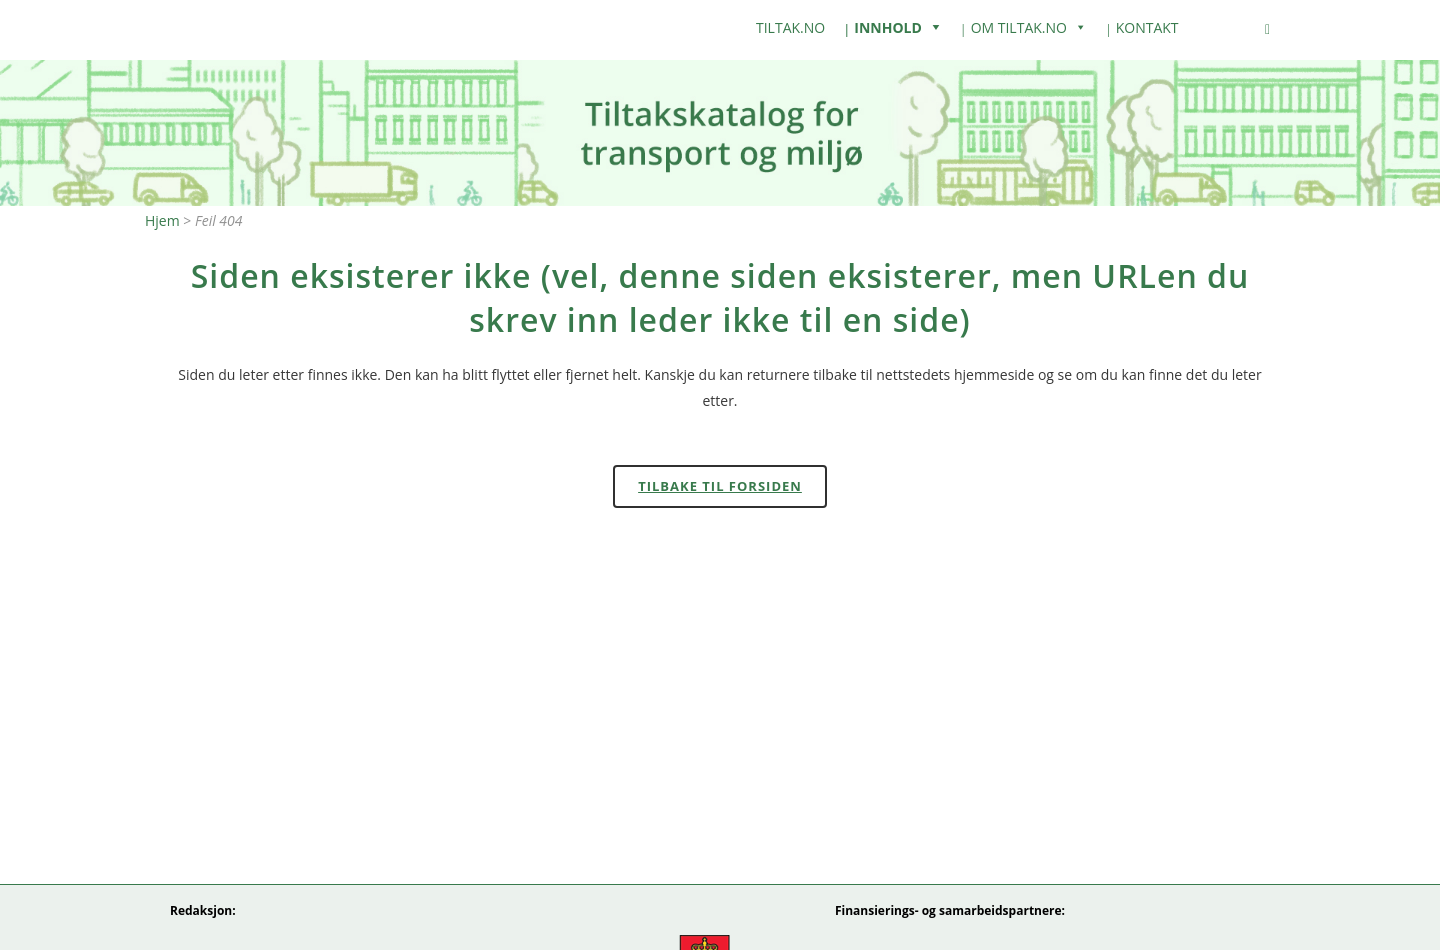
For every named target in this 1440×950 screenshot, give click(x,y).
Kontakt (1147, 27)
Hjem (162, 220)
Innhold (888, 27)
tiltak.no (790, 27)
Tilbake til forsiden (720, 486)
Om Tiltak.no (1019, 27)
